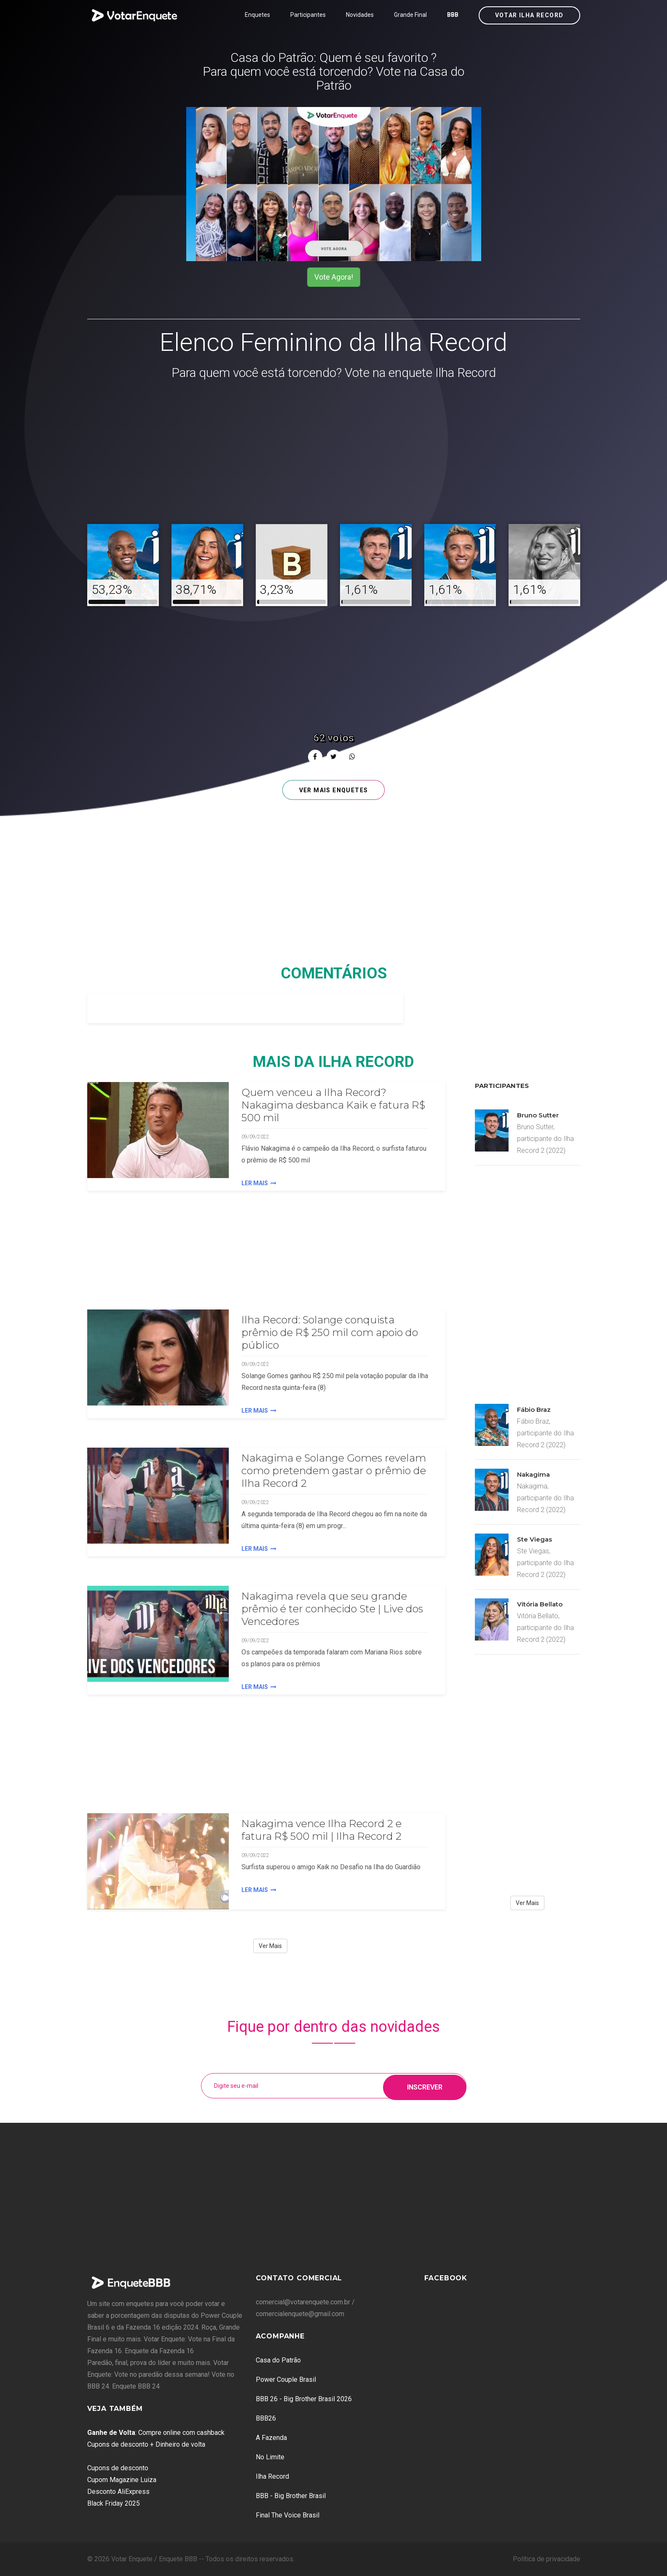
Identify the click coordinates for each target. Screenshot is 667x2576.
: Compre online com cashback (156, 2433)
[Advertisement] (333, 453)
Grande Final (410, 14)
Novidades (360, 14)
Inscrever (424, 2086)
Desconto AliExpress (118, 2492)
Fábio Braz (534, 1410)
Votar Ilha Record (529, 15)
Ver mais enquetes (333, 790)
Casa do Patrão (278, 2360)
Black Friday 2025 (113, 2503)
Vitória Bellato (540, 1604)
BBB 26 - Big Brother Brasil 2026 (304, 2399)
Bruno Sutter (538, 1115)
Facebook (445, 2278)
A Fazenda (271, 2438)
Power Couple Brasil (286, 2380)
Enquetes (257, 14)
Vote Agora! (333, 277)
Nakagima (533, 1474)
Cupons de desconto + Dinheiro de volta (146, 2444)
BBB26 (266, 2418)
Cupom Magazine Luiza (121, 2480)
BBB (452, 14)
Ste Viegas (534, 1539)
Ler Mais (258, 1183)
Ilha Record (272, 2476)
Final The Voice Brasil (287, 2515)
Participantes (308, 14)
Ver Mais (270, 1946)
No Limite (270, 2457)
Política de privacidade (546, 2559)
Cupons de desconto (117, 2468)
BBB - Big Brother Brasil (291, 2496)
